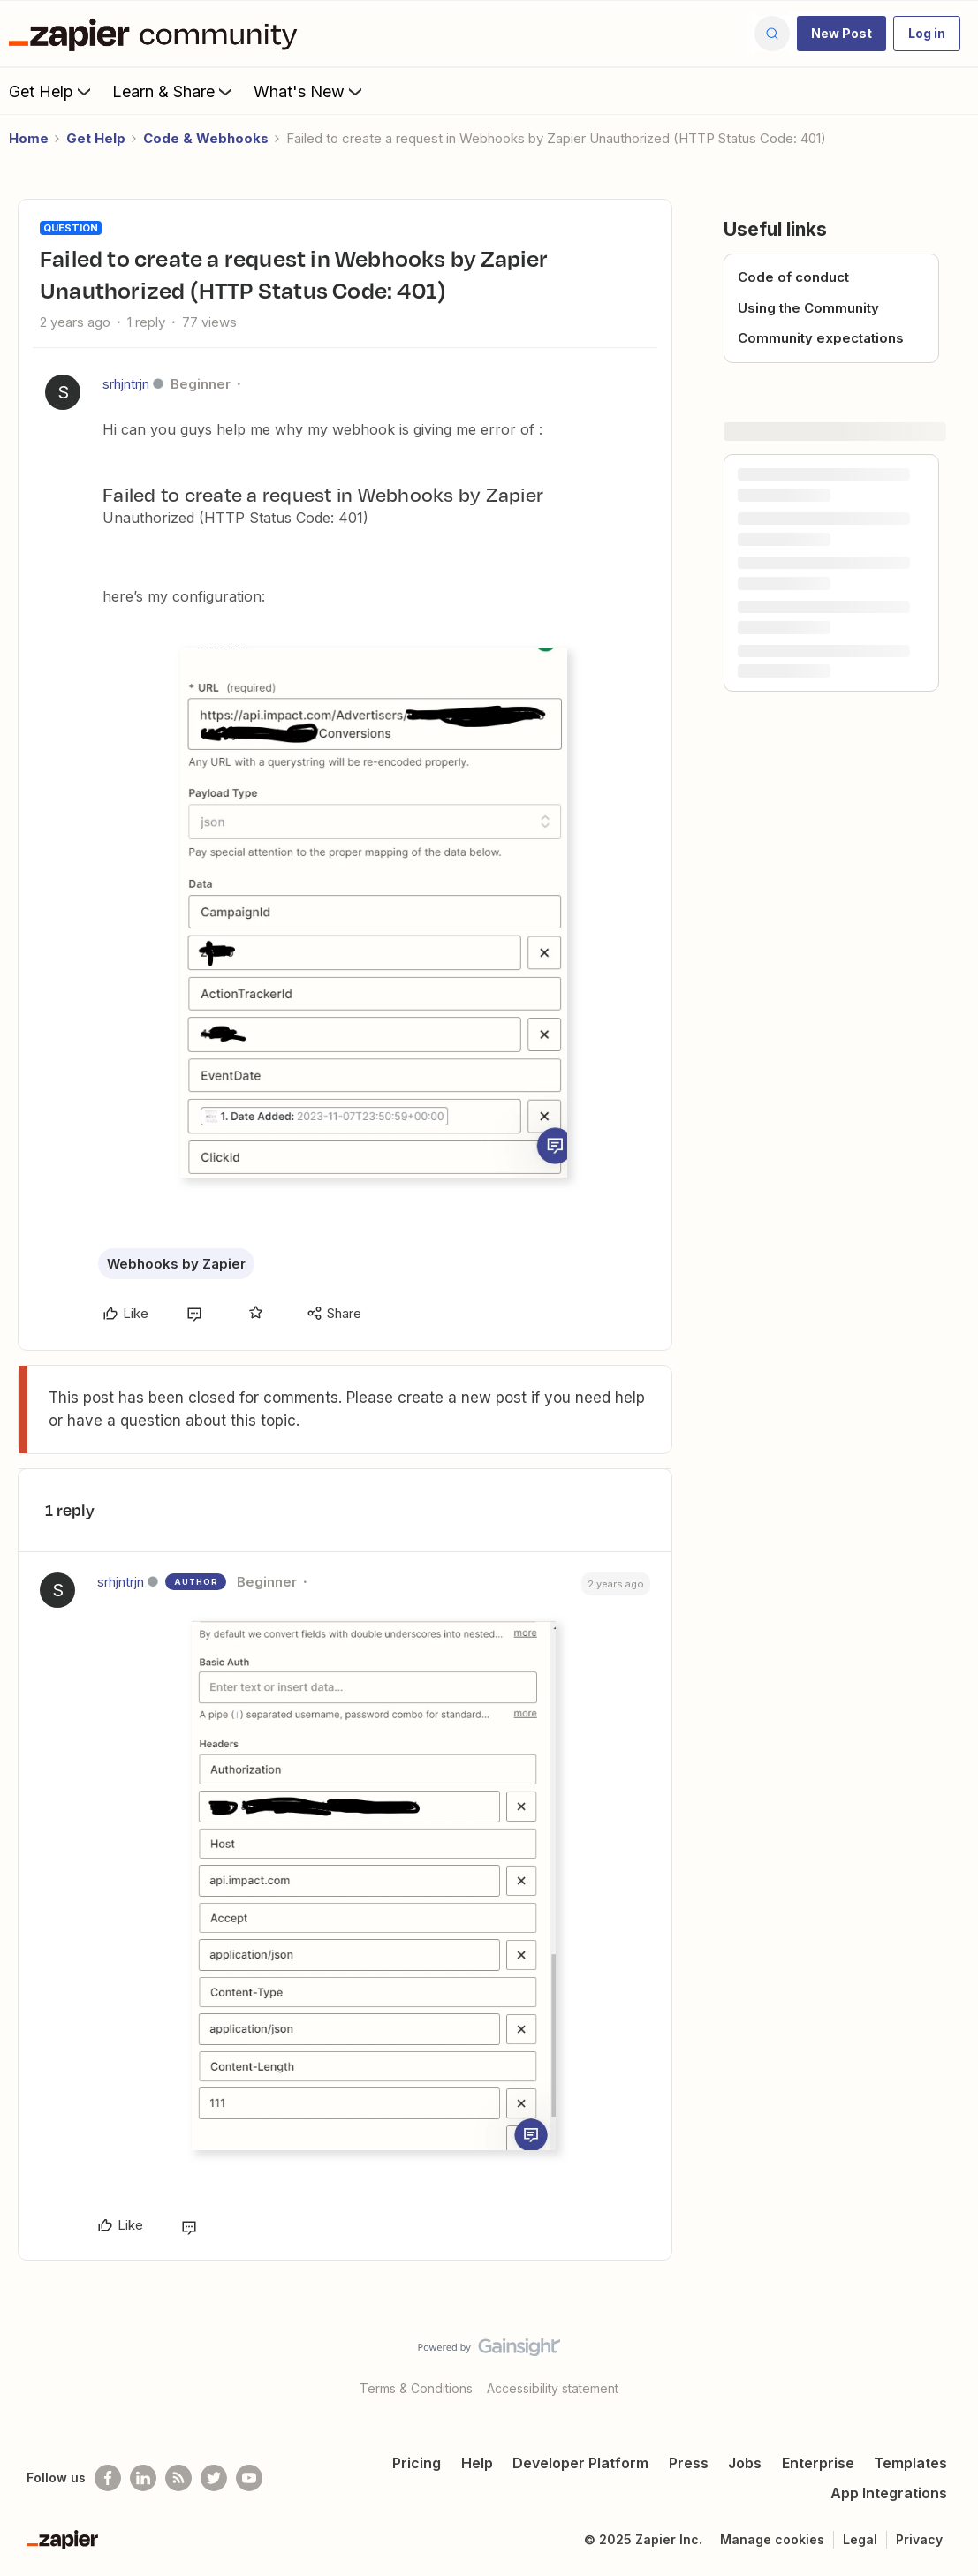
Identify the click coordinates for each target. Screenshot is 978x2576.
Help (477, 2463)
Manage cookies (772, 2539)
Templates (910, 2463)
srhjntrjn (125, 383)
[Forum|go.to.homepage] (157, 33)
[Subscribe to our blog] (178, 2478)
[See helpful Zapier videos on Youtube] (249, 2478)
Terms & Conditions (416, 2388)
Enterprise (818, 2463)
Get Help (52, 91)
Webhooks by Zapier (176, 1263)
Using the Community (808, 307)
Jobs (745, 2463)
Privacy (919, 2539)
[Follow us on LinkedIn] (143, 2478)
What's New (310, 91)
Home (29, 138)
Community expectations (821, 338)
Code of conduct (793, 277)
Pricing (416, 2463)
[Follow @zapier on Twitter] (214, 2478)
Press (689, 2463)
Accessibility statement (552, 2388)
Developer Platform (580, 2463)
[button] (841, 33)
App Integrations (888, 2493)
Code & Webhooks (206, 138)
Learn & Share (174, 91)
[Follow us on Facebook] (108, 2478)
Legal (860, 2539)
